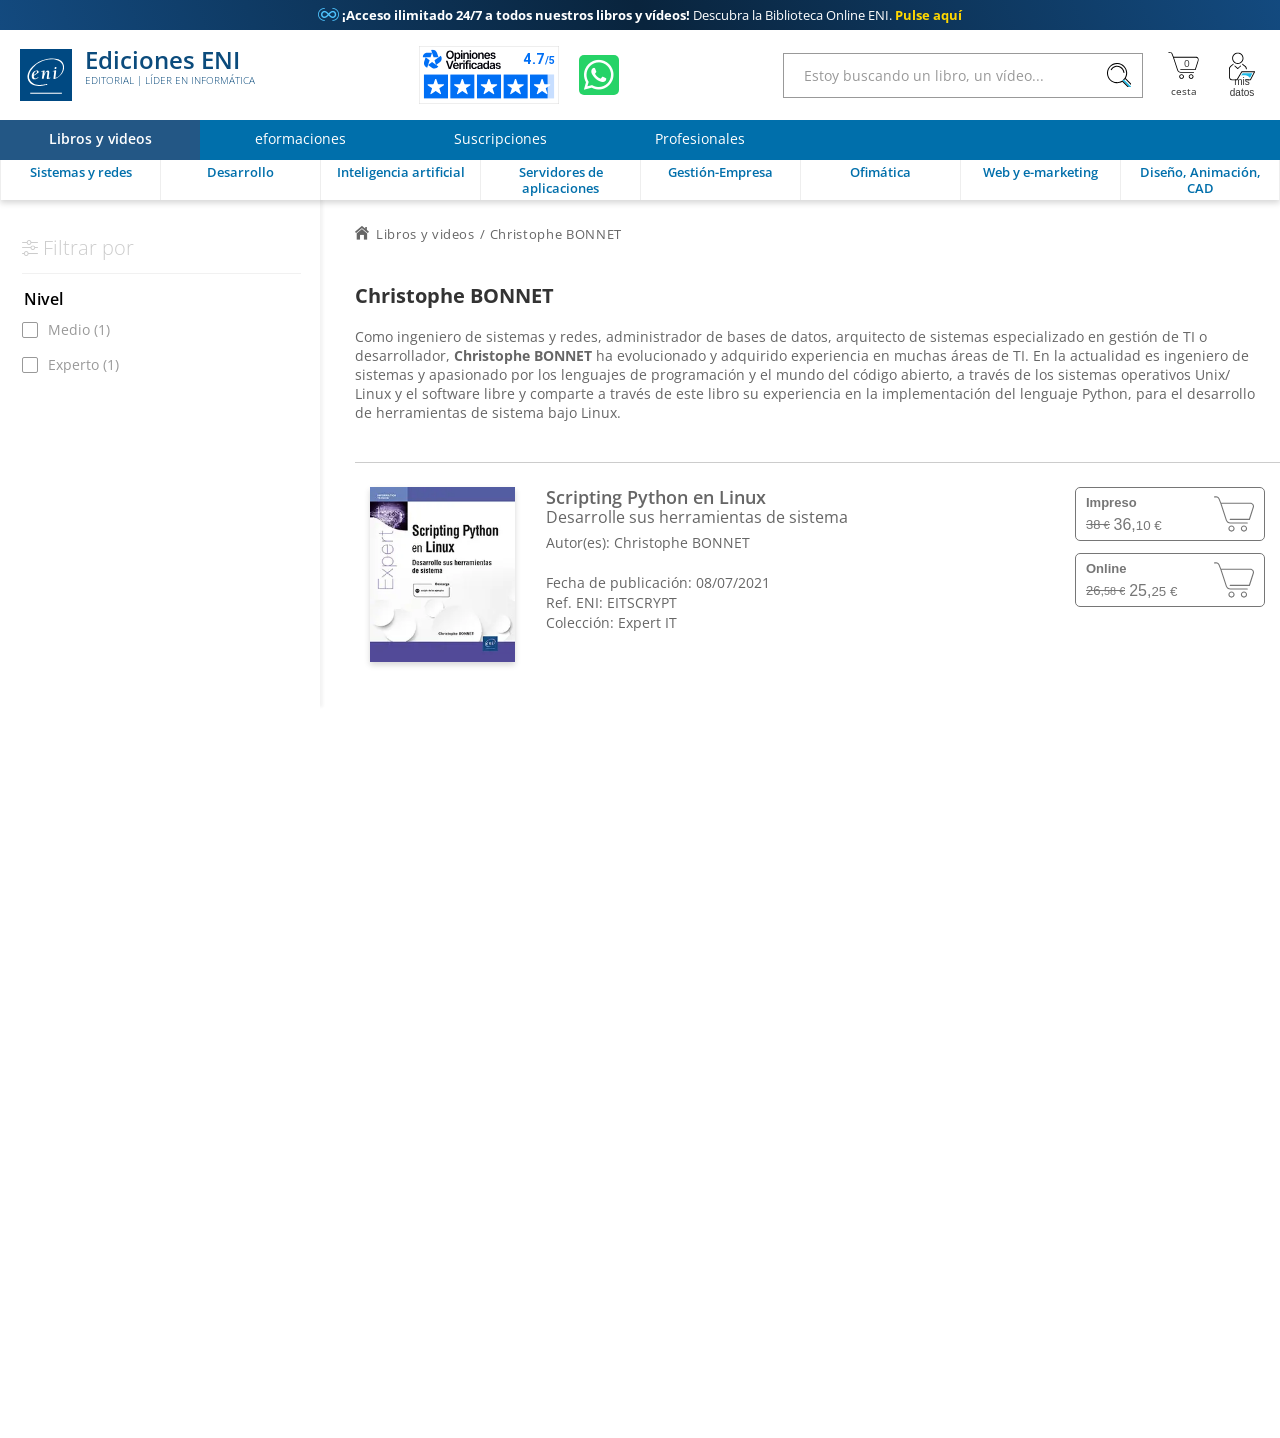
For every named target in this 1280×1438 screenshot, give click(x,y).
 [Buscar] (1119, 76)
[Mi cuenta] (1242, 75)
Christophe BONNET (682, 542)
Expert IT (647, 622)
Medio (79, 329)
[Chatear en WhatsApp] (599, 75)
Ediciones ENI (137, 75)
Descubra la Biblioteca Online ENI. (640, 15)
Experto (83, 364)
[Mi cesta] (1183, 75)
